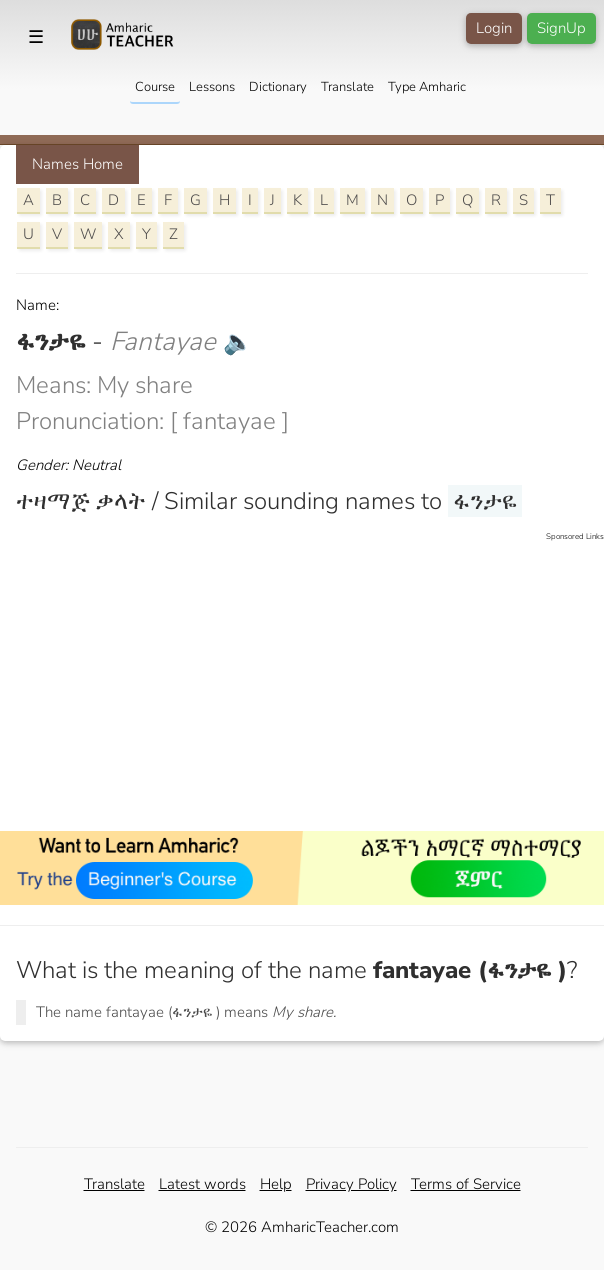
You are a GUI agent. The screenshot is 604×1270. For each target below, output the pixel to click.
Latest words (202, 1184)
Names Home (77, 164)
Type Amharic (427, 87)
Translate (347, 87)
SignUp (561, 28)
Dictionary (278, 87)
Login (494, 28)
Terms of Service (466, 1184)
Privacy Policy (351, 1184)
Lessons (212, 87)
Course (155, 87)
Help (276, 1184)
